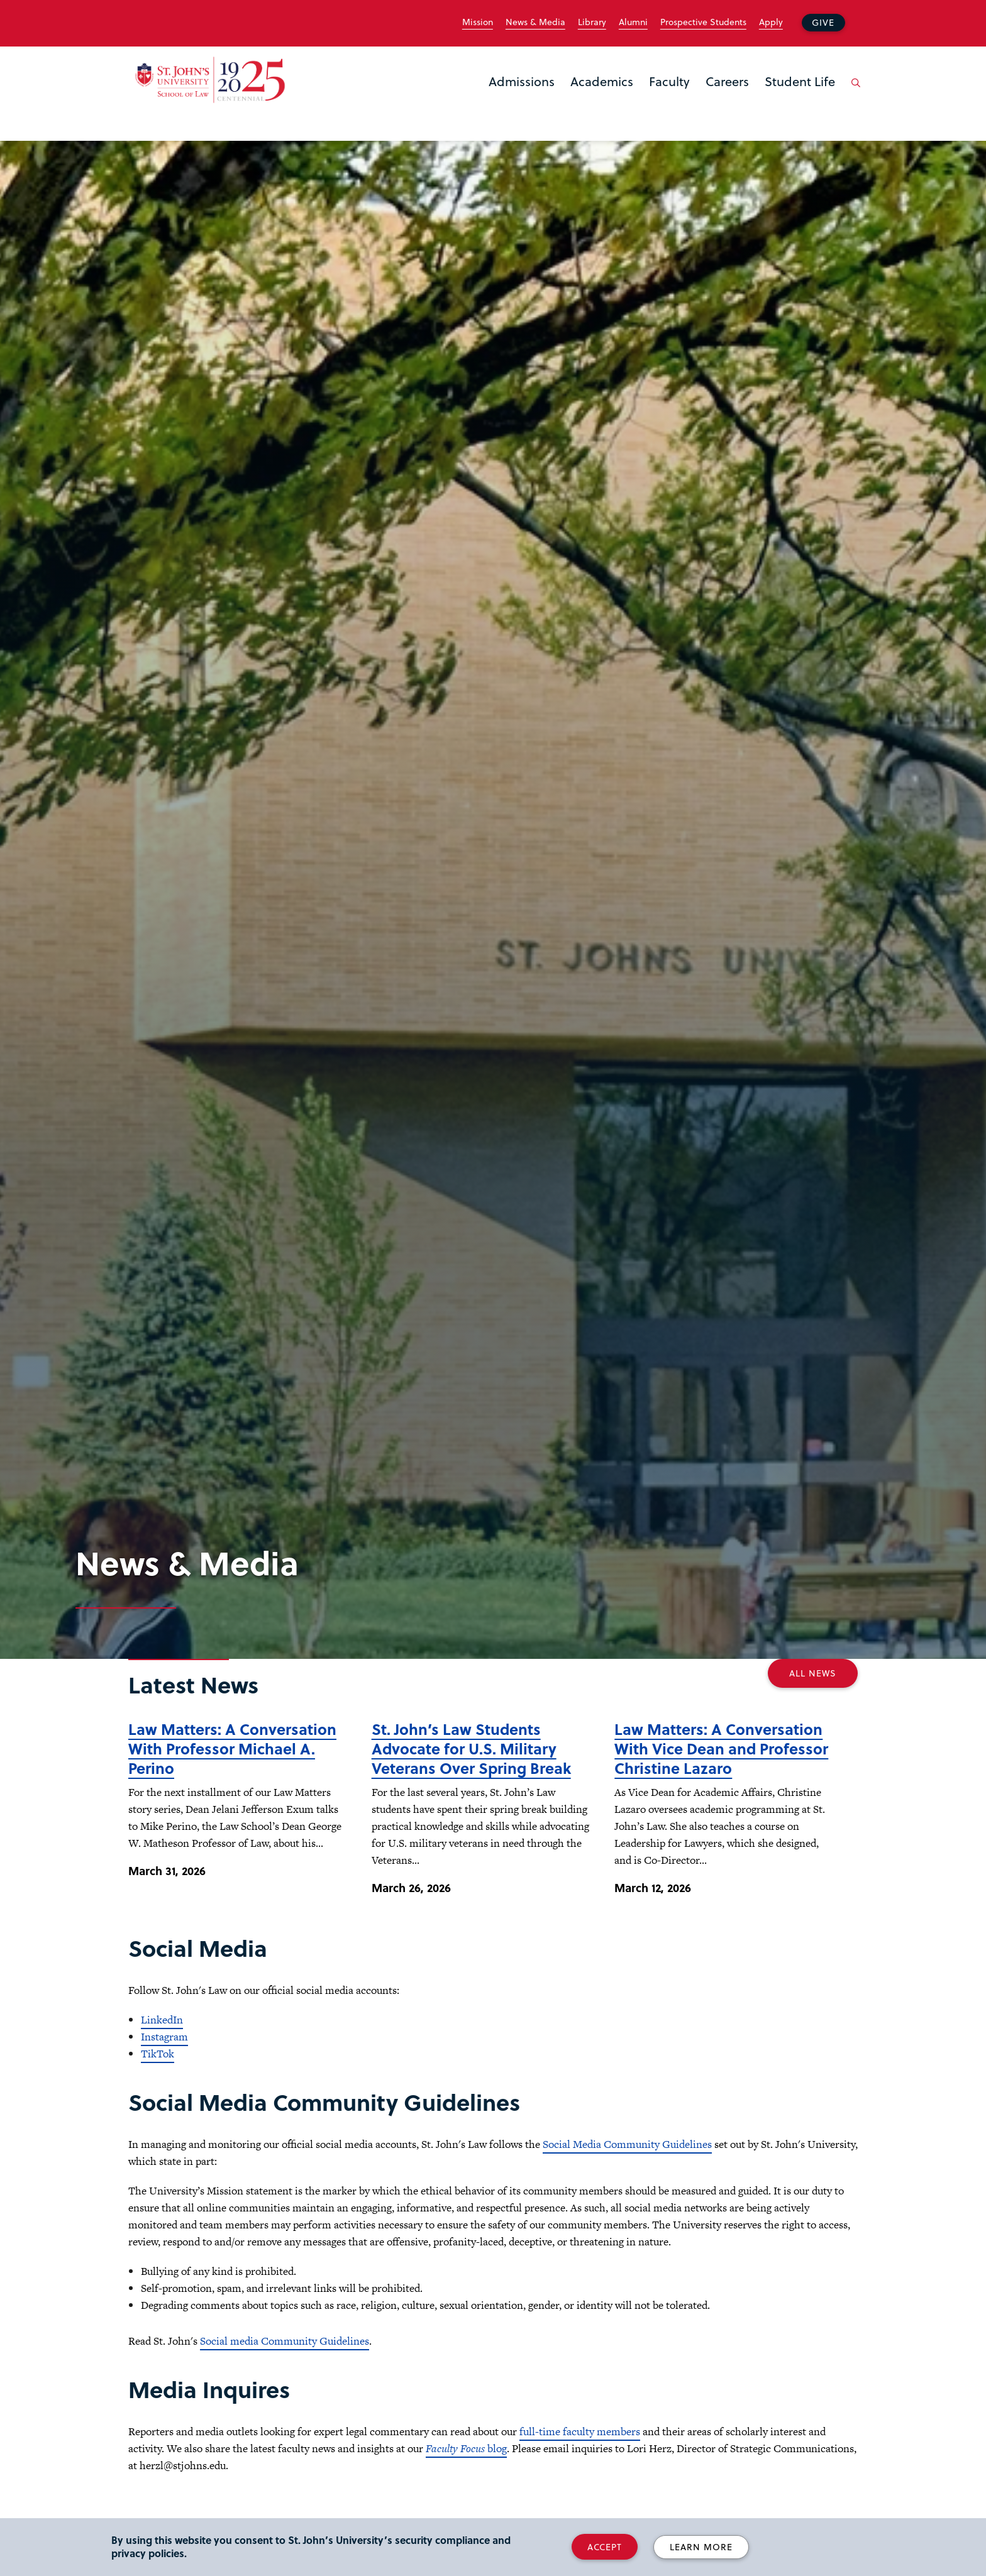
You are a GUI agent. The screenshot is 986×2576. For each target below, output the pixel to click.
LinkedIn (162, 2019)
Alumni (633, 22)
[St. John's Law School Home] (210, 80)
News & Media (535, 22)
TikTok (157, 2053)
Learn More (701, 2546)
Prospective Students (703, 22)
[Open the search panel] (853, 92)
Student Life (800, 81)
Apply (771, 22)
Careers (727, 81)
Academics (601, 81)
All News (812, 1673)
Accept (604, 2546)
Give (823, 22)
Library (592, 22)
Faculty (669, 81)
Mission (477, 22)
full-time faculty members (579, 2431)
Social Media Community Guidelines (627, 2144)
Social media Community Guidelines (284, 2340)
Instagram (164, 2036)
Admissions (522, 81)
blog (466, 2448)
